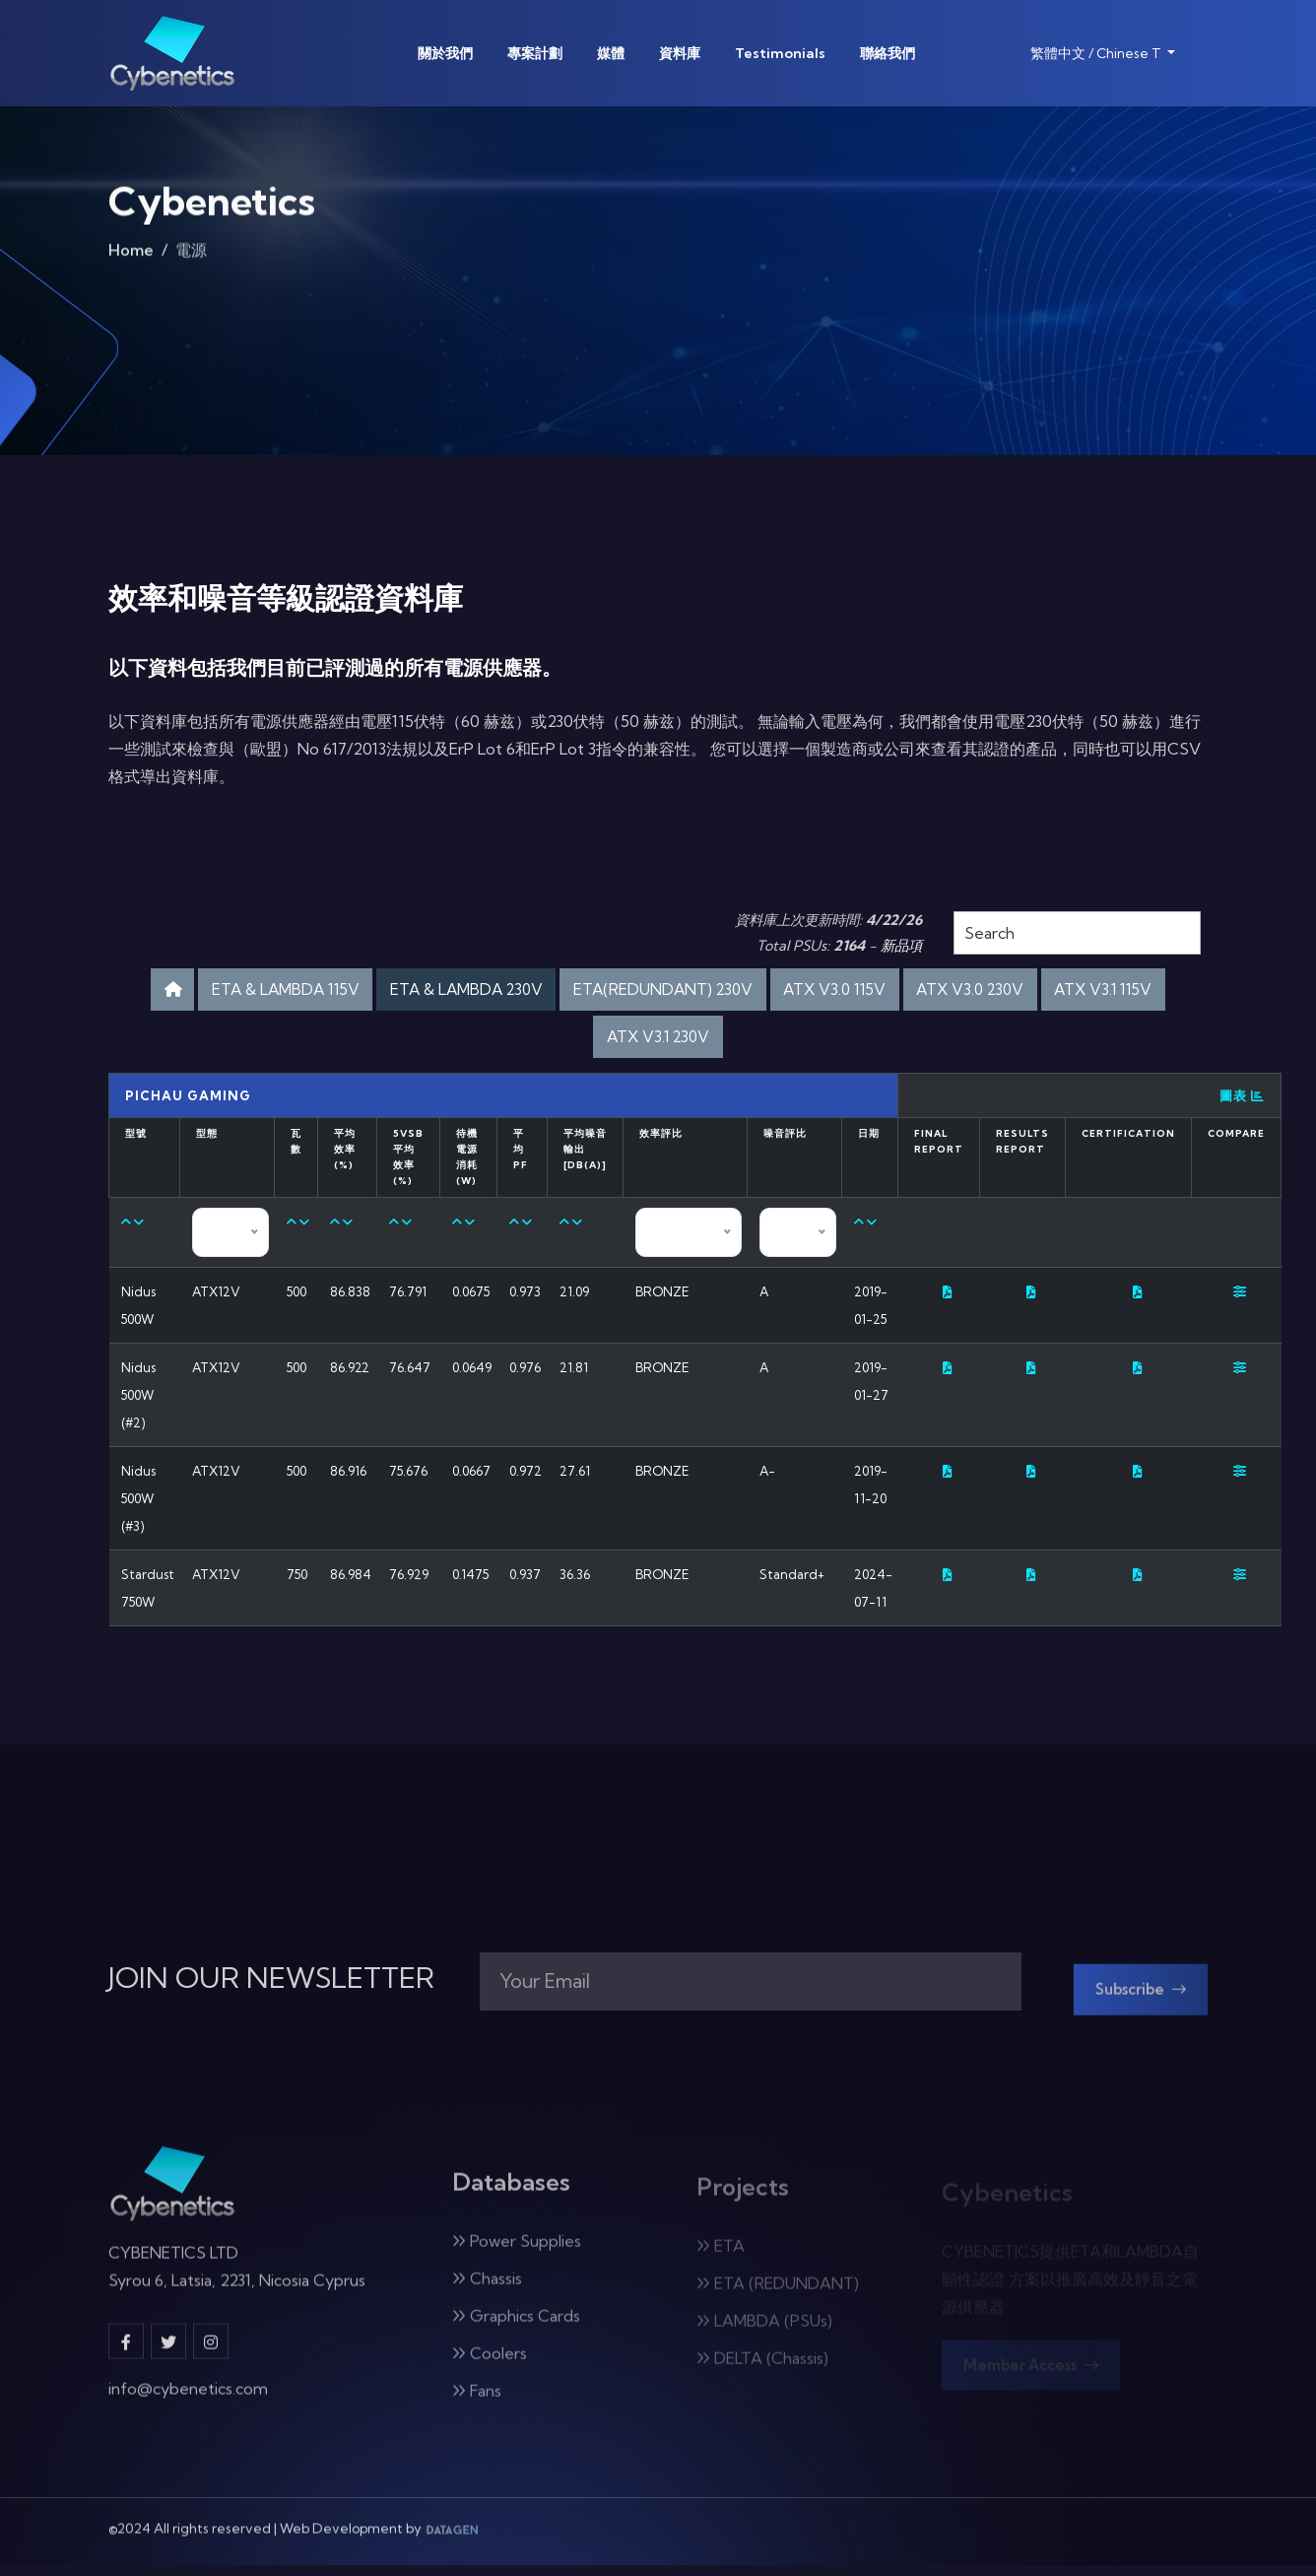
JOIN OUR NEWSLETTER (271, 1992)
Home (131, 259)
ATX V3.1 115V (582, 1043)
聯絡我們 (887, 53)
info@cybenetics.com (188, 2412)
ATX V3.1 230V (731, 1043)
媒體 (611, 53)
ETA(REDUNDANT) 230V (742, 991)
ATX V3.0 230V (1090, 991)
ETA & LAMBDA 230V (518, 991)
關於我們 (445, 53)
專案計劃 (534, 53)
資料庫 (679, 53)
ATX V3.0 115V (937, 991)
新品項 (901, 946)
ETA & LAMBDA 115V (309, 991)
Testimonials (780, 53)
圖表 (1242, 1105)
